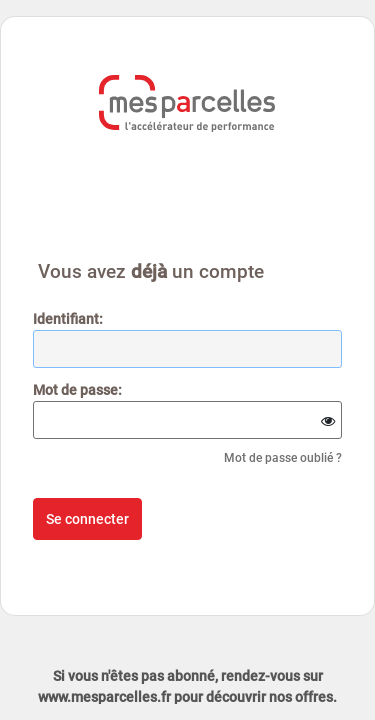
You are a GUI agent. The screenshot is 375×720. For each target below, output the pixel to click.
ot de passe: (77, 390)
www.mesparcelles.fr (104, 697)
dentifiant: (68, 319)
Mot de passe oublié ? (283, 458)
